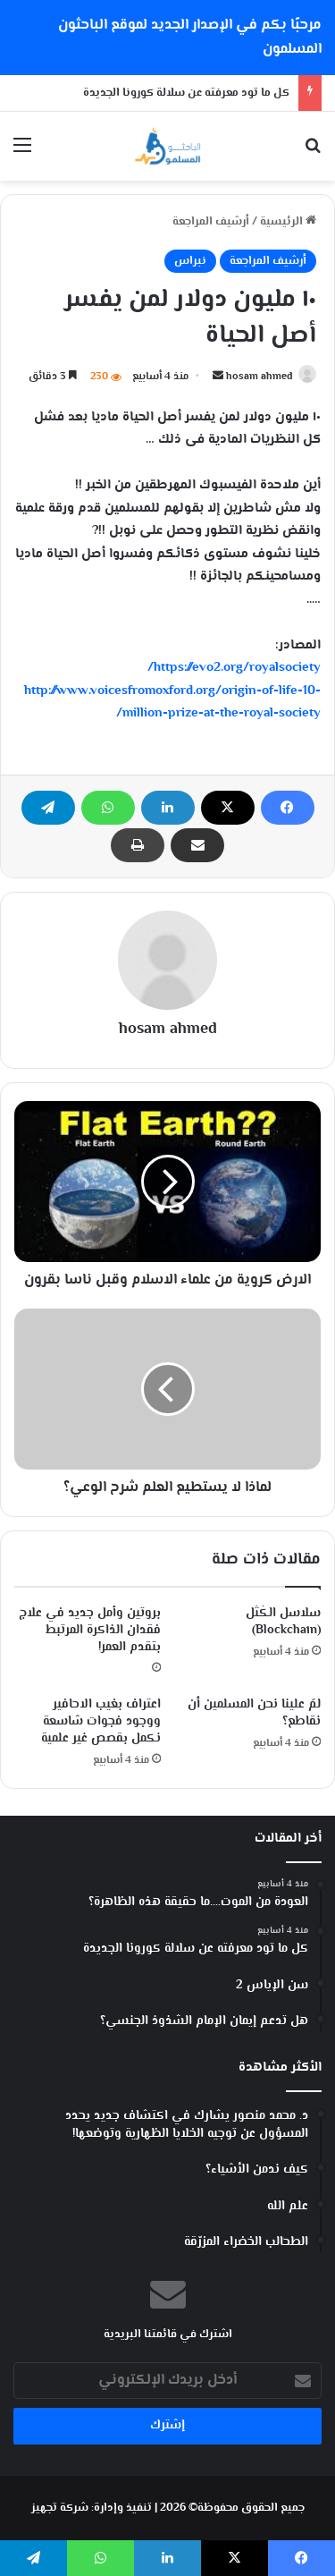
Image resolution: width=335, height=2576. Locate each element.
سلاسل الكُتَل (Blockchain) (283, 1622)
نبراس (190, 261)
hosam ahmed (259, 377)
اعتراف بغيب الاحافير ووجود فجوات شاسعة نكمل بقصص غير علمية (101, 1722)
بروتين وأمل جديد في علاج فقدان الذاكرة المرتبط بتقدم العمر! (90, 1630)
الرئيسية (288, 222)
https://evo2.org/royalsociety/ (234, 667)
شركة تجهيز (59, 2508)
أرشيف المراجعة (210, 222)
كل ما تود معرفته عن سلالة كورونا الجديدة (186, 93)
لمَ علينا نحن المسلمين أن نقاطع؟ (254, 1713)
